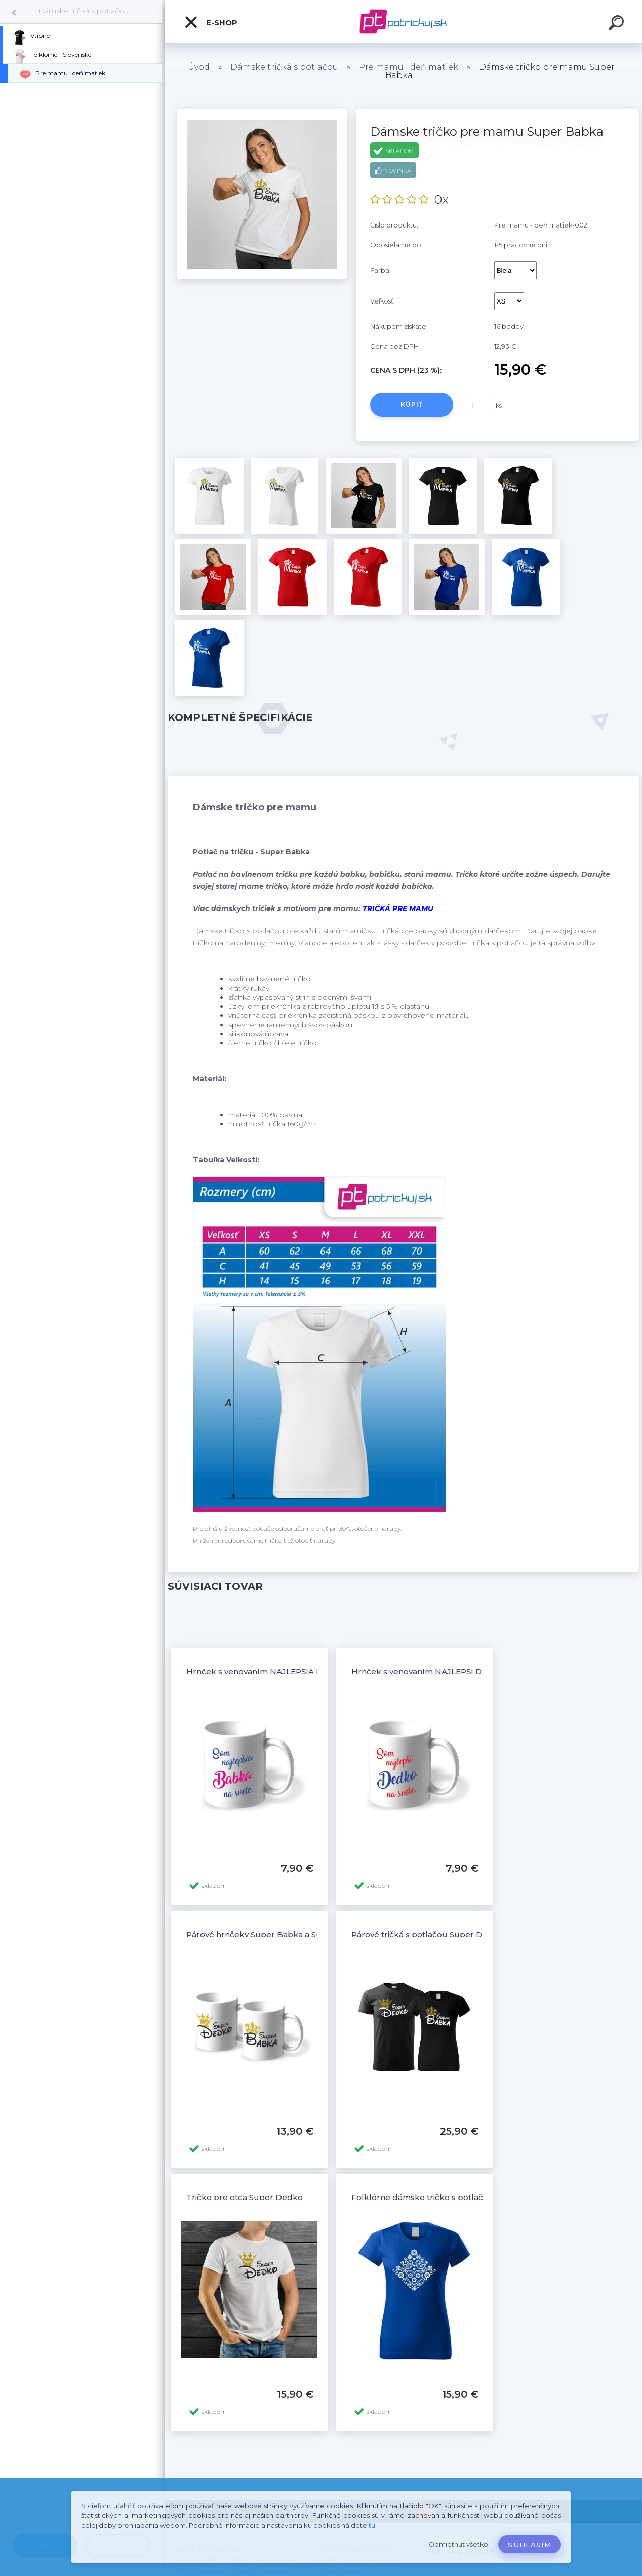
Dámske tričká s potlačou (83, 10)
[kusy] (478, 405)
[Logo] (403, 21)
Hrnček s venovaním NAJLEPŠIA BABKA (265, 1671)
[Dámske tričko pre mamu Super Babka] (262, 113)
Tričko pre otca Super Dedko (244, 2197)
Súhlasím (529, 2545)
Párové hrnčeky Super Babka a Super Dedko (275, 1934)
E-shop (210, 22)
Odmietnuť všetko (458, 2544)
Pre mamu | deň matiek (408, 67)
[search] (618, 24)
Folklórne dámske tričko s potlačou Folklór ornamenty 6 (464, 2197)
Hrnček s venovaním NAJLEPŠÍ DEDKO (428, 1671)
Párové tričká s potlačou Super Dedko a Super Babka (457, 1934)
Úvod (199, 67)
